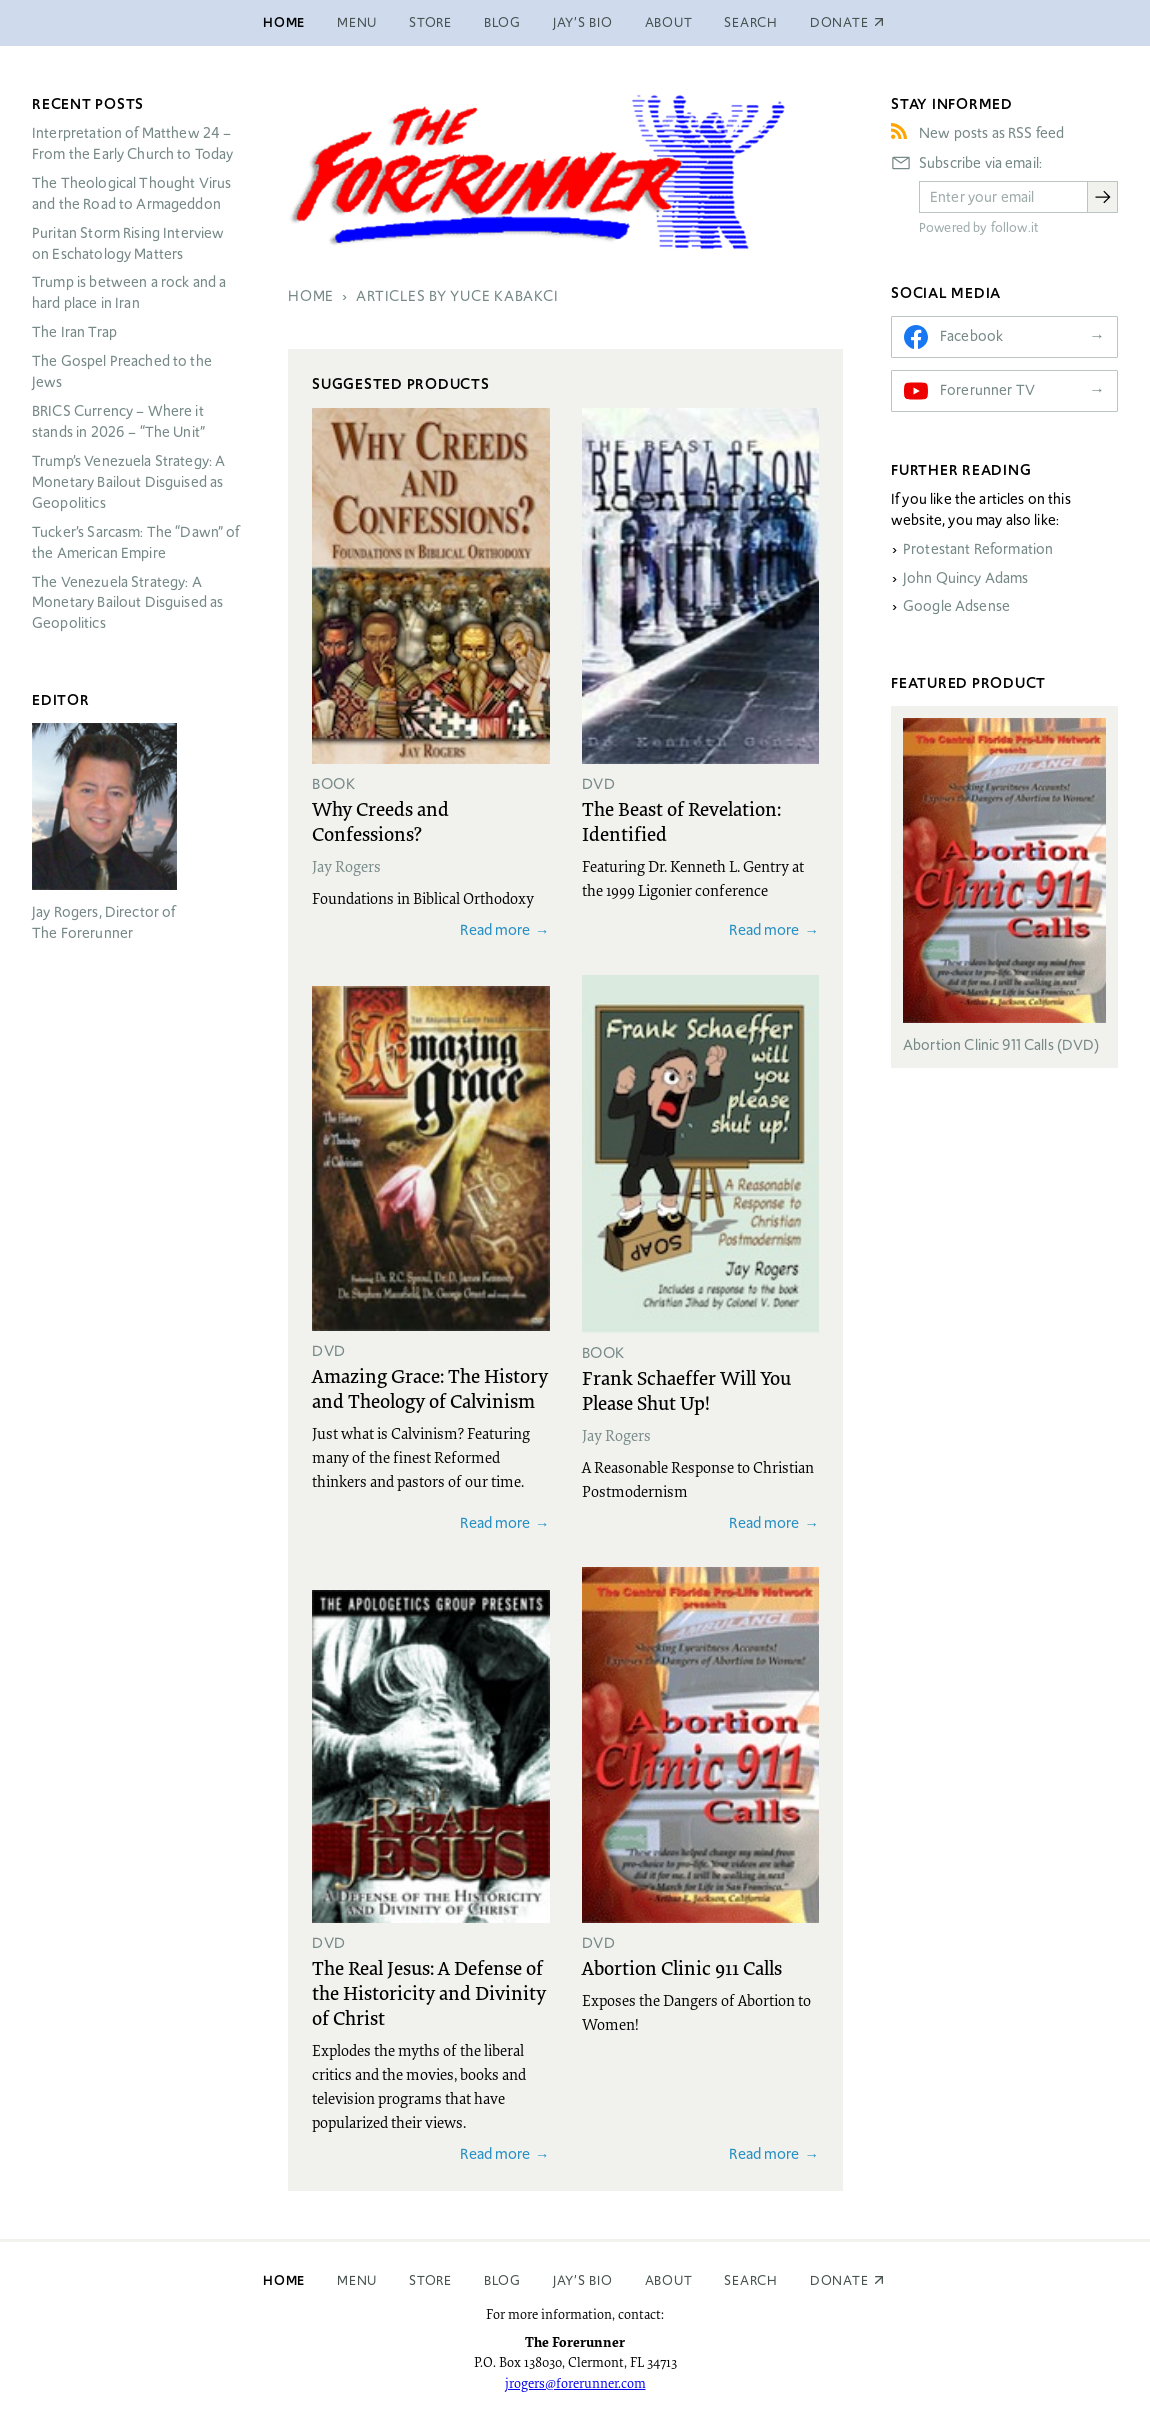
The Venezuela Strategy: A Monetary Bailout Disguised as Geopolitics (127, 603)
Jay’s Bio (583, 22)
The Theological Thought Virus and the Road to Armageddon (131, 193)
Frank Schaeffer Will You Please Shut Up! (686, 1389)
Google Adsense (956, 606)
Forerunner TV (987, 390)
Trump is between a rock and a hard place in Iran (129, 292)
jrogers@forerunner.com (575, 2383)
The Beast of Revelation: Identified (681, 820)
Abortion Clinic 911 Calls (682, 1967)
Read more (495, 929)
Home (284, 22)
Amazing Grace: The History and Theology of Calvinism (430, 1387)
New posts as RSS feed (991, 133)
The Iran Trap (74, 332)
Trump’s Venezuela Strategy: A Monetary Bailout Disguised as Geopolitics (128, 482)
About (669, 22)
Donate (839, 2280)
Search (751, 22)
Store (430, 22)
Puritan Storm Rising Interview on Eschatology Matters (128, 243)
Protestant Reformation (978, 549)
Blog (502, 22)
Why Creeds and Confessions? (380, 820)
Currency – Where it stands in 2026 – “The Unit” (118, 421)
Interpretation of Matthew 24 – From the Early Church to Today (133, 143)
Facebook (971, 336)
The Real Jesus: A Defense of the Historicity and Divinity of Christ (429, 1992)
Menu (357, 22)
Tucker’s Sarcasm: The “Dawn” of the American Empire (136, 542)
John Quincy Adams (966, 578)
